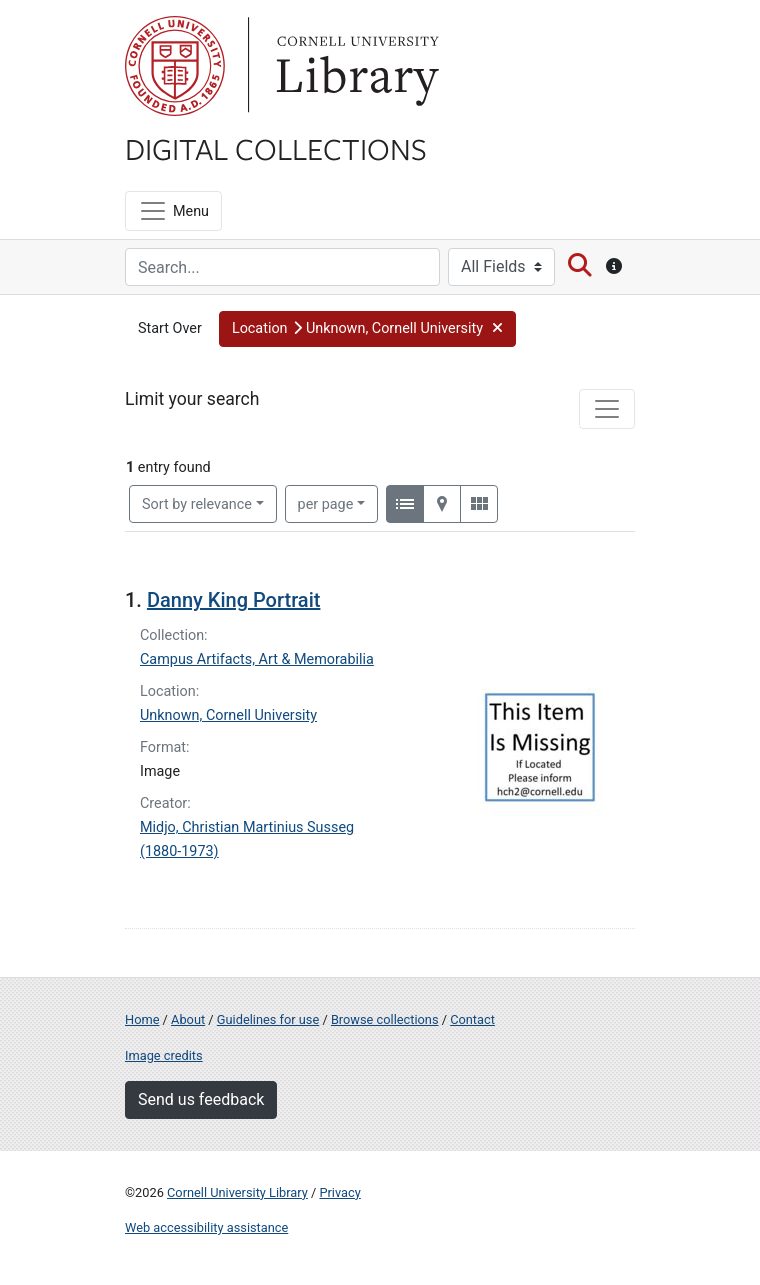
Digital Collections (276, 148)
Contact (472, 1019)
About (188, 1019)
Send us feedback (201, 1099)
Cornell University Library (237, 1192)
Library (355, 66)
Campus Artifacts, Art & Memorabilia (257, 659)
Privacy (339, 1192)
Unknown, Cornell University (228, 715)
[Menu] (173, 211)
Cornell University (175, 66)
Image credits (164, 1055)
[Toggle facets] (607, 409)
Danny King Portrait (234, 600)
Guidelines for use (268, 1019)
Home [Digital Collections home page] (142, 1019)
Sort (197, 504)
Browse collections (385, 1019)
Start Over (170, 328)
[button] (367, 329)
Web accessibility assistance (206, 1227)
